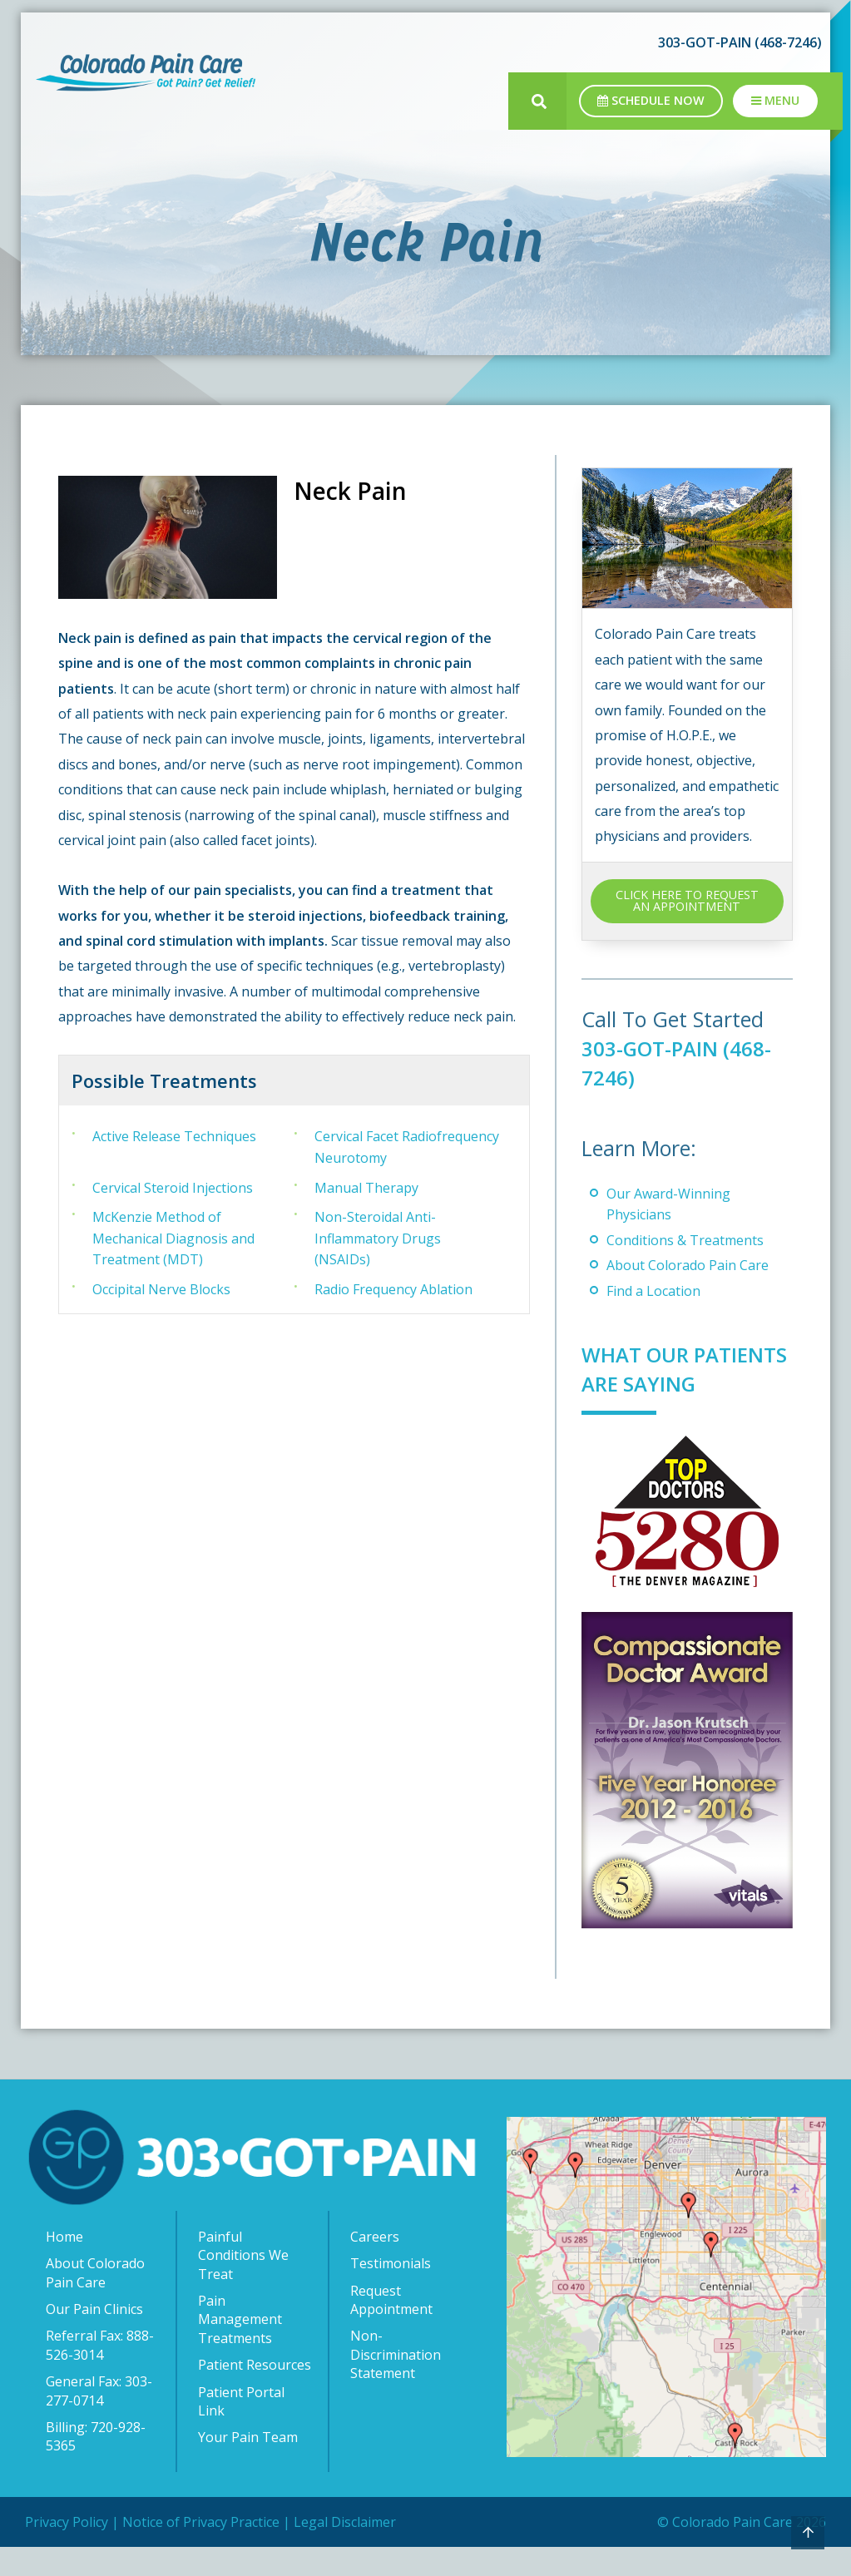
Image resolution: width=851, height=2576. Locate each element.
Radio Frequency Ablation (393, 1289)
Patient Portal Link (241, 2430)
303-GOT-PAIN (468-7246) (740, 42)
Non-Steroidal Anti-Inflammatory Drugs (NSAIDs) (377, 1238)
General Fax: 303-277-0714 (99, 2419)
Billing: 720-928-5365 (96, 2465)
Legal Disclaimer (345, 2551)
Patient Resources (254, 2394)
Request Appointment (391, 2329)
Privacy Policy (66, 2551)
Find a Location (653, 1291)
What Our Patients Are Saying (651, 1383)
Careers (374, 2266)
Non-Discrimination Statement (395, 2383)
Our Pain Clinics (94, 2338)
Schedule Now (651, 100)
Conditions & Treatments (685, 1240)
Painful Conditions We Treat (243, 2284)
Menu (775, 100)
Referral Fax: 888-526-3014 (100, 2374)
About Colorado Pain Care (687, 1265)
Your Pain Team (248, 2466)
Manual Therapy (366, 1188)
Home (64, 2266)
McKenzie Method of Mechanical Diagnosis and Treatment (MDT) (173, 1238)
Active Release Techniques (174, 1136)
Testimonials (390, 2292)
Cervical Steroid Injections (172, 1188)
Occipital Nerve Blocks (161, 1289)
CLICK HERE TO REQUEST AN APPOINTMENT (687, 900)
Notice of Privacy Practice (201, 2551)
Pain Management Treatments (240, 2348)
